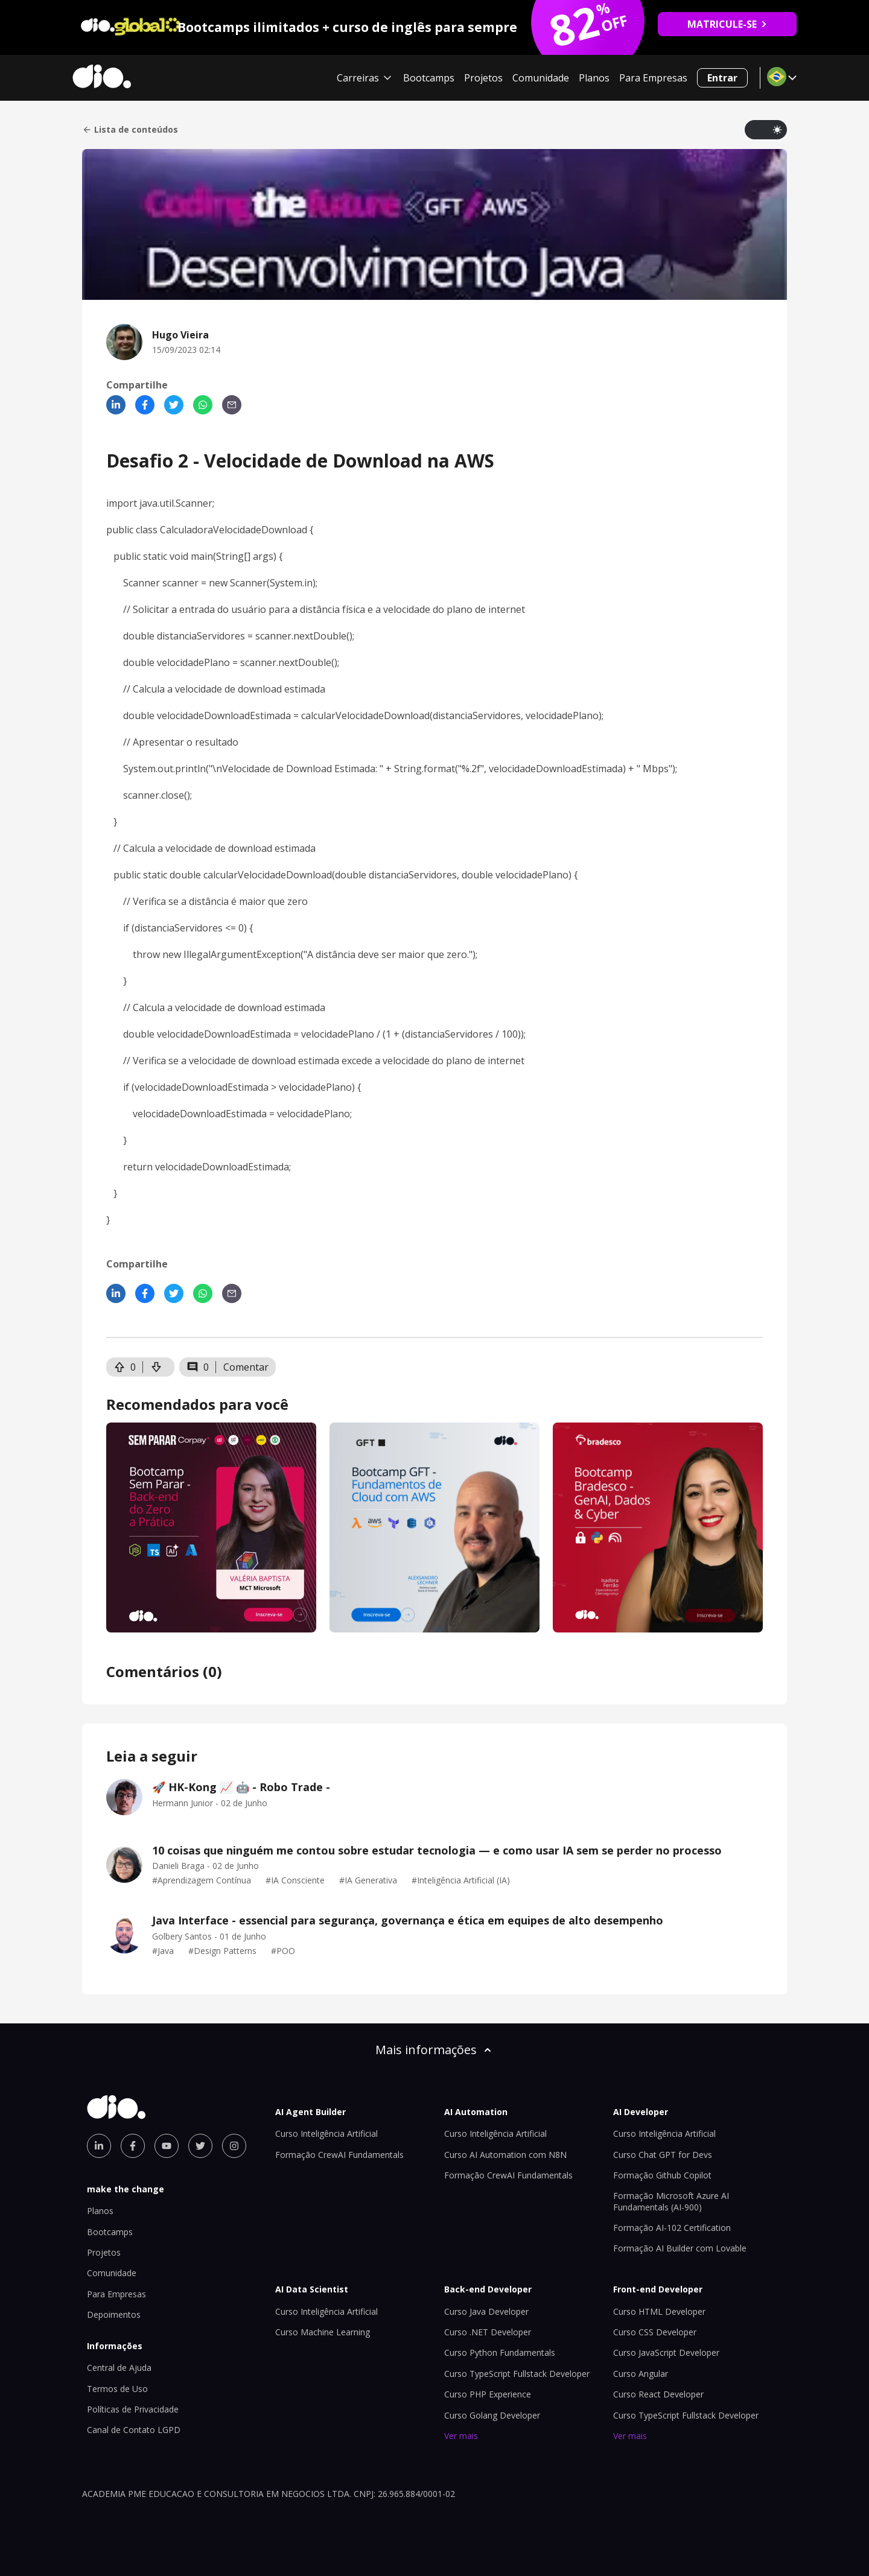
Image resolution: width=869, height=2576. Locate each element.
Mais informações (434, 2049)
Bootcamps (428, 77)
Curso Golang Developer (492, 2415)
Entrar (722, 77)
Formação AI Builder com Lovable (679, 2248)
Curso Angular (640, 2373)
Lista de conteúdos (130, 130)
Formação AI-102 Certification (672, 2227)
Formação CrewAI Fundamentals (339, 2154)
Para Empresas (653, 77)
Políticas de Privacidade (133, 2409)
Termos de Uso (117, 2388)
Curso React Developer (658, 2394)
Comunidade (540, 77)
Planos (594, 77)
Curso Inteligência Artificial (326, 2133)
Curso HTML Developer (659, 2311)
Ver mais (461, 2435)
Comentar (246, 1367)
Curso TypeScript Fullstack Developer (517, 2373)
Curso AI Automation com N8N (505, 2154)
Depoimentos (114, 2314)
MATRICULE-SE (727, 24)
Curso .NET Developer (487, 2332)
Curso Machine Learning (322, 2332)
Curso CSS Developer (654, 2332)
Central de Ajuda (119, 2367)
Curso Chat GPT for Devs (662, 2154)
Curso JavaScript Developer (666, 2352)
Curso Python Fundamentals (499, 2352)
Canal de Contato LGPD (133, 2429)
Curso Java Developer (486, 2311)
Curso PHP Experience (487, 2394)
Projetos (483, 77)
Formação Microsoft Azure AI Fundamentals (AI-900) (671, 2201)
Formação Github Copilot (662, 2175)
